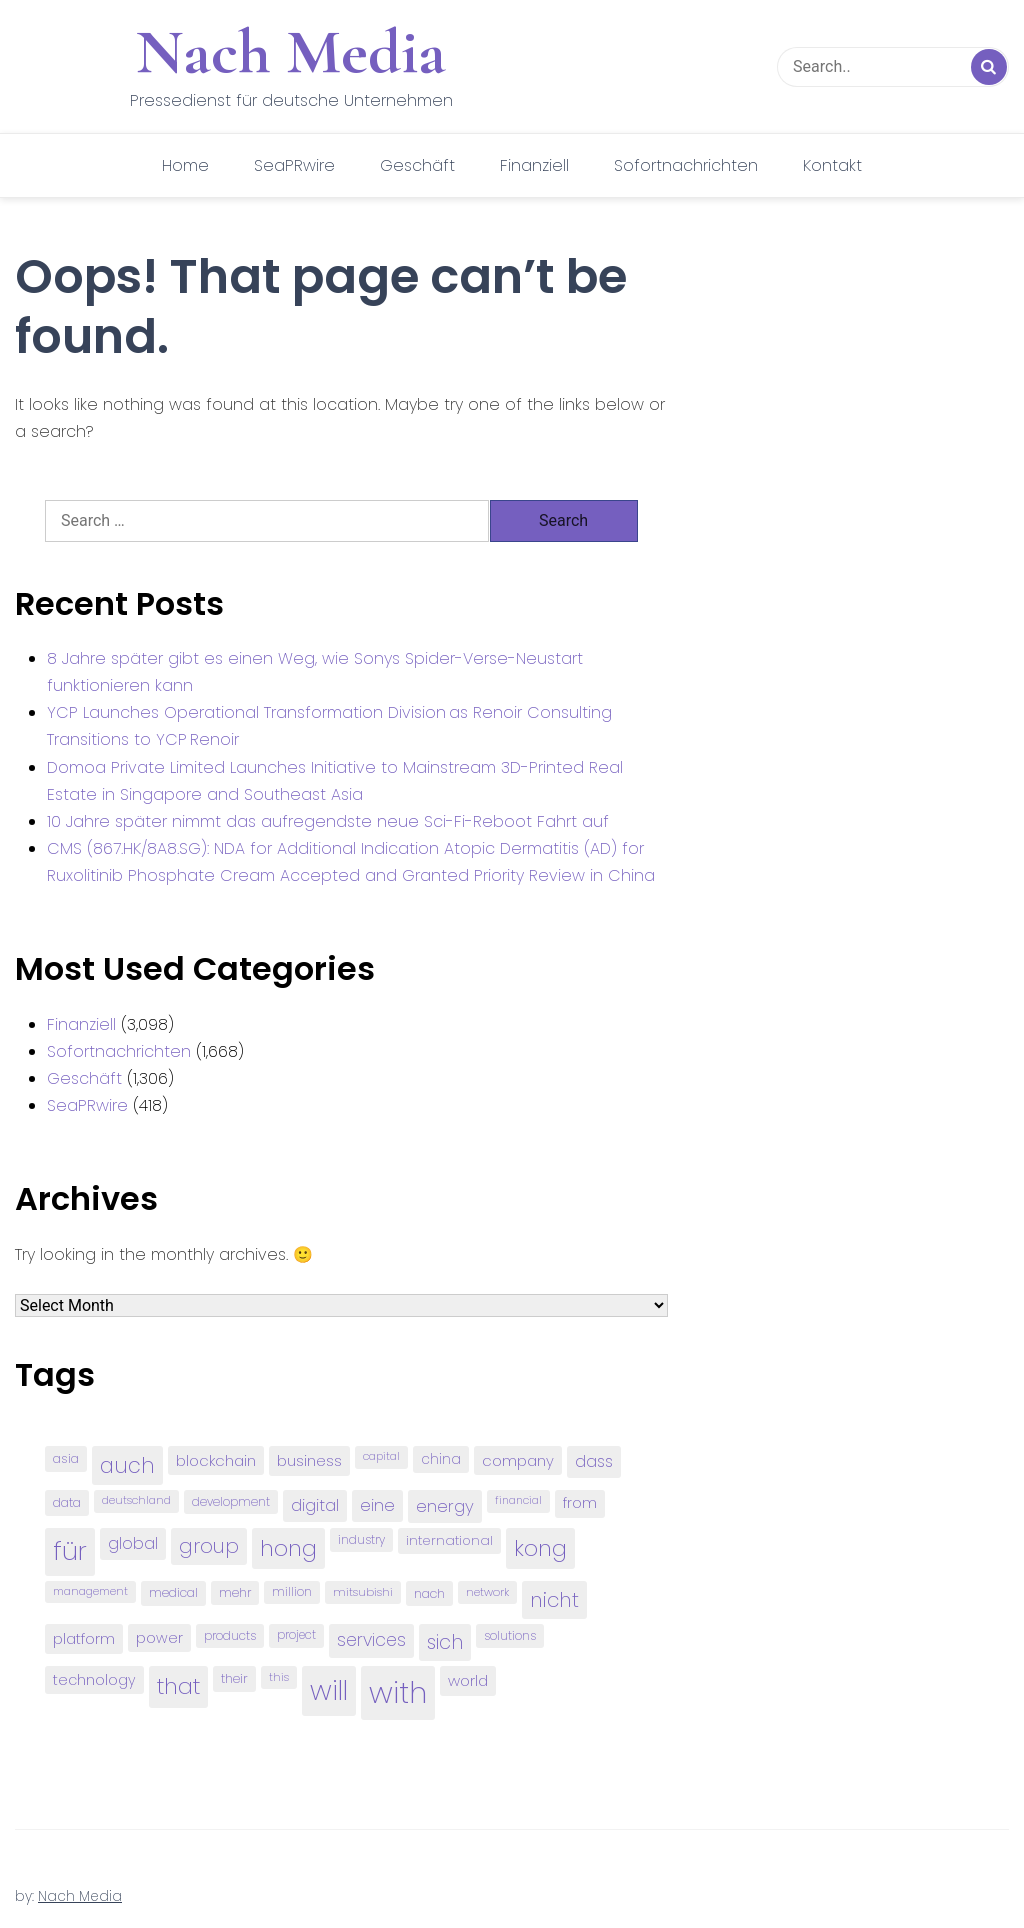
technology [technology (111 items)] (94, 1680)
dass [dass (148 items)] (594, 1461)
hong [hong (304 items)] (288, 1548)
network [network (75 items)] (487, 1592)
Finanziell (534, 165)
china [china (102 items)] (441, 1459)
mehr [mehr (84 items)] (235, 1592)
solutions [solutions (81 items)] (510, 1636)
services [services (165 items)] (371, 1640)
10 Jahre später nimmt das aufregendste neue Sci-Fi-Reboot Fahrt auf (328, 821)
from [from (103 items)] (580, 1503)
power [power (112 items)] (159, 1638)
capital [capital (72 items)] (381, 1456)
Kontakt (832, 165)
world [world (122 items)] (468, 1680)
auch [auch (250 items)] (127, 1465)
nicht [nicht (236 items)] (554, 1600)
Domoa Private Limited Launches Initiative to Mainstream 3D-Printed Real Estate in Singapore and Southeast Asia (335, 781)
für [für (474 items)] (70, 1551)
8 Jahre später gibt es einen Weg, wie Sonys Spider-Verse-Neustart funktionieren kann (315, 672)
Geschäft (417, 165)
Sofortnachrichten (686, 165)
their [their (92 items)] (234, 1678)
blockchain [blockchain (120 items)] (216, 1460)
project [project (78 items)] (296, 1635)
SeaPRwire (294, 165)
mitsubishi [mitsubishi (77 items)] (363, 1592)
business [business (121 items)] (309, 1460)
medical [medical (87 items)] (173, 1592)
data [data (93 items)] (67, 1502)
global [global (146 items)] (133, 1543)
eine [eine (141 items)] (377, 1505)
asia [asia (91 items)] (66, 1458)
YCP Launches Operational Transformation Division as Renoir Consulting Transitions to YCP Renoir (329, 726)
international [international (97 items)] (449, 1540)
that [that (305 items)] (178, 1686)
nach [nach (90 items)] (429, 1593)
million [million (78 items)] (292, 1592)
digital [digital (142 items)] (315, 1505)
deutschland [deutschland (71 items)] (136, 1500)
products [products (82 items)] (230, 1635)
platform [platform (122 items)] (84, 1638)
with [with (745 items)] (398, 1692)
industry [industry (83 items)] (361, 1539)
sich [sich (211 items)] (445, 1642)
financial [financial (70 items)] (518, 1500)
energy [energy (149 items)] (445, 1506)
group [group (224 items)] (209, 1546)
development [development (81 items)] (231, 1502)
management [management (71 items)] (90, 1591)
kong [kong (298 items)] (540, 1548)
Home (185, 165)
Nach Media (291, 52)
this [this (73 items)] (279, 1677)
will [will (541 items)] (329, 1690)
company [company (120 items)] (518, 1460)
